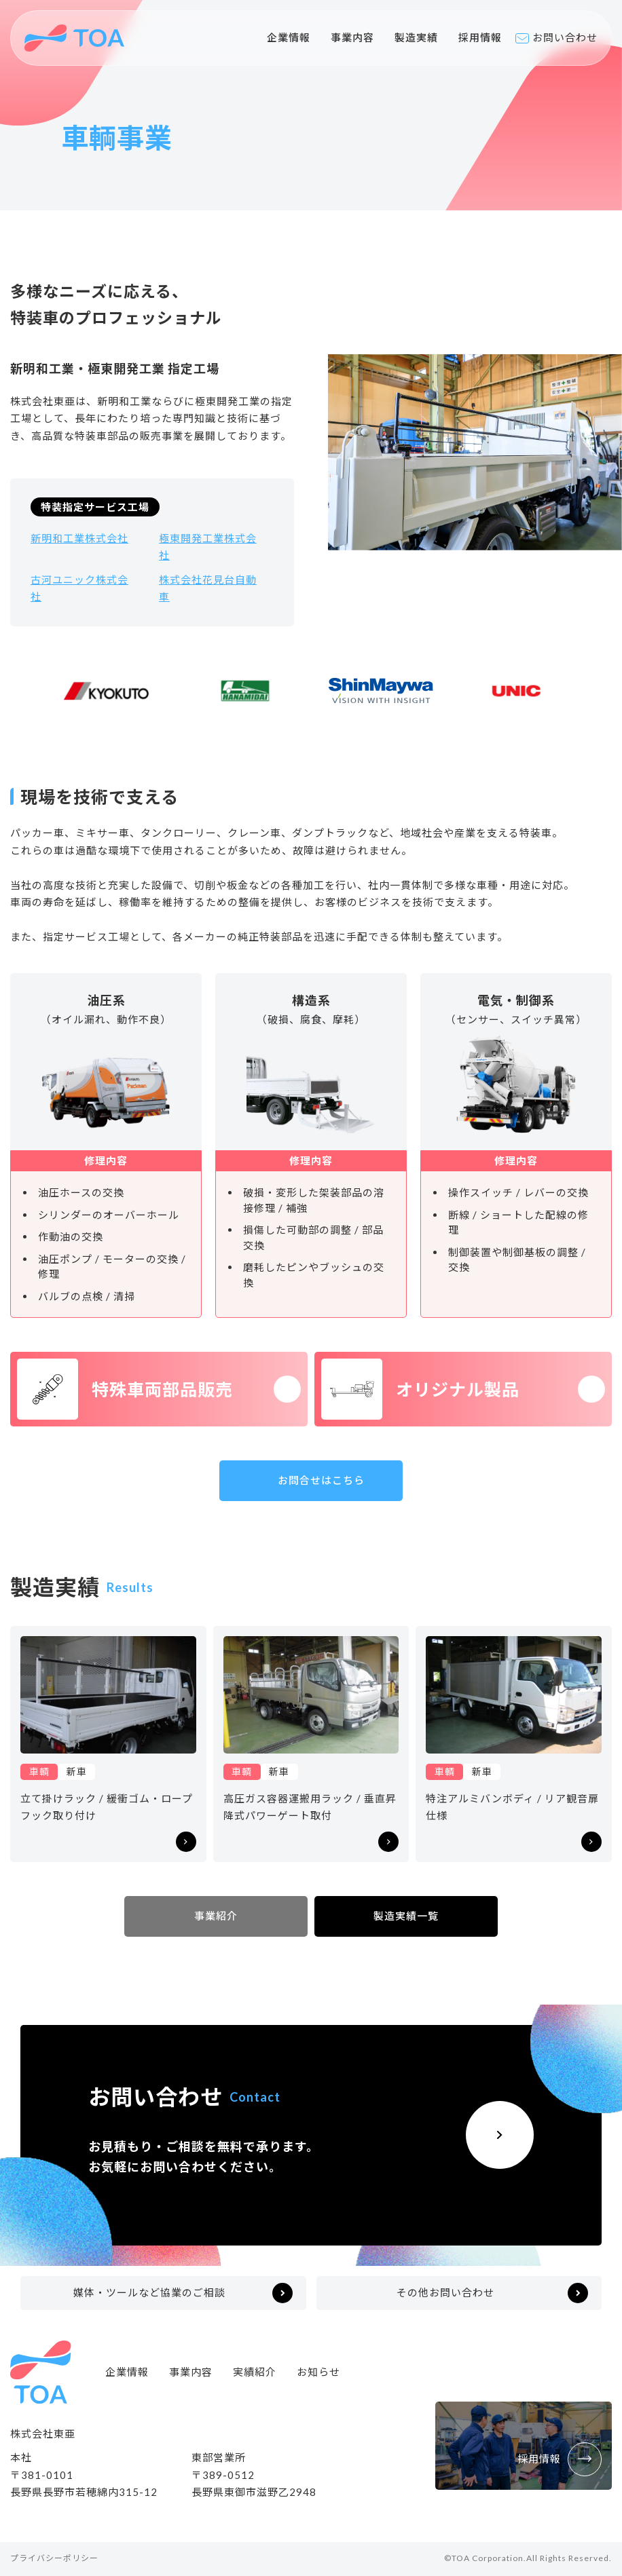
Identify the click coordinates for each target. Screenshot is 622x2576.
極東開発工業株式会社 (208, 547)
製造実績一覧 (406, 1916)
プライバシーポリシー (54, 2558)
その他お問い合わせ (445, 2292)
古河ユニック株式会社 (79, 588)
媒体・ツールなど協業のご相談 (149, 2292)
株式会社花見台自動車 (208, 588)
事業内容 (352, 37)
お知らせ (318, 2372)
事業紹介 (216, 1916)
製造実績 (416, 37)
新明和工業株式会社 (79, 538)
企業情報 (288, 37)
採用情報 (480, 37)
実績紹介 (254, 2372)
